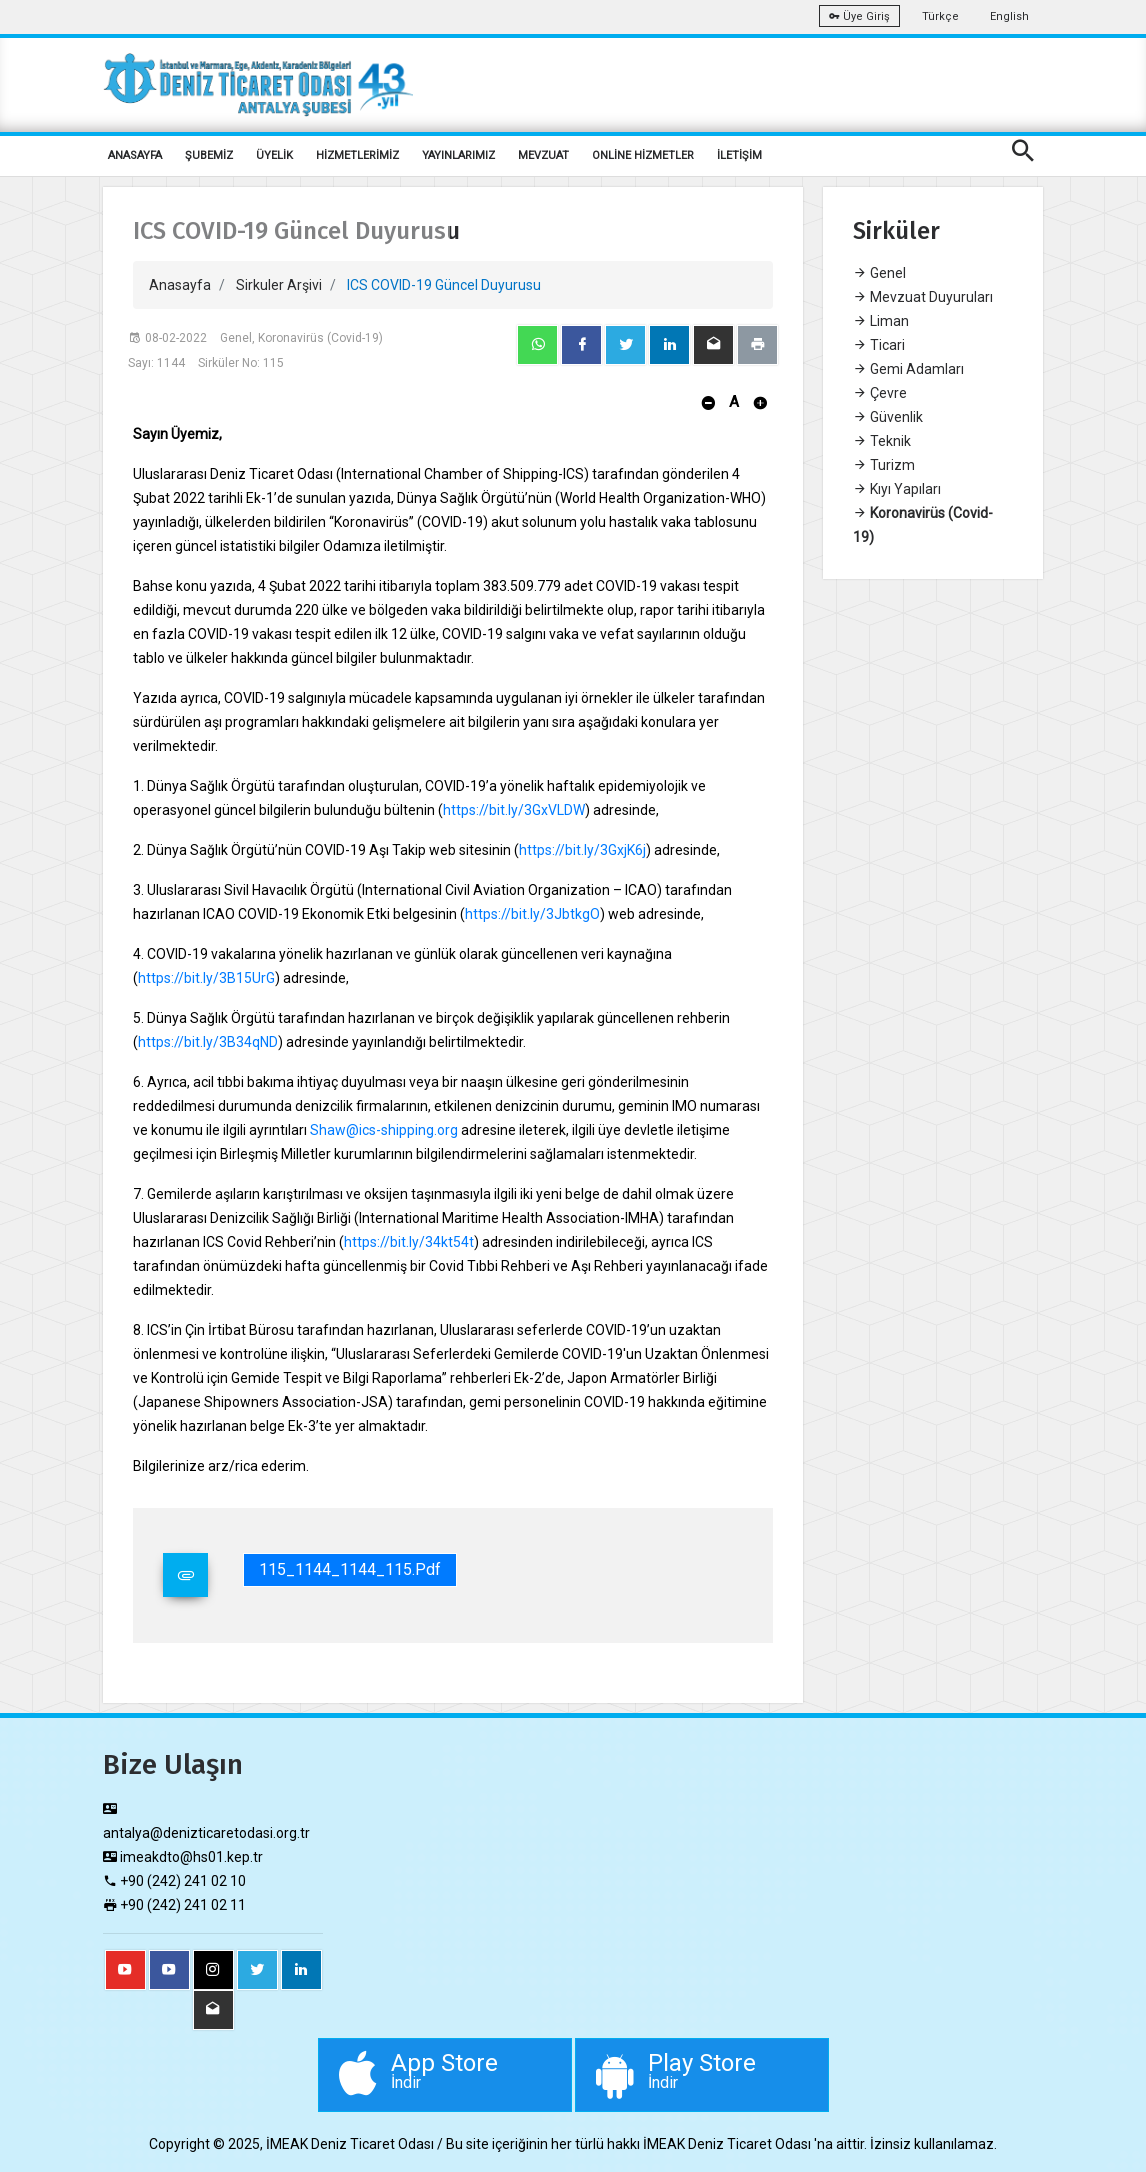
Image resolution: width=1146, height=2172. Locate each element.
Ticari (879, 345)
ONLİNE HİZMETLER (643, 155)
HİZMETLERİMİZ (357, 155)
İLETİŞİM (739, 155)
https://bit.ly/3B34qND (208, 1042)
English (1009, 16)
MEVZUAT (543, 155)
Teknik (882, 441)
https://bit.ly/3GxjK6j (582, 850)
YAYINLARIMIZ (458, 155)
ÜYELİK (274, 155)
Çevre (880, 393)
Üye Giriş (859, 16)
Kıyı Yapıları (897, 489)
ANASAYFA (135, 155)
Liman (881, 321)
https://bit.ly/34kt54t (409, 1242)
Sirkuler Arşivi (279, 285)
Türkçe (940, 16)
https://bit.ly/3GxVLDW (514, 810)
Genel (879, 273)
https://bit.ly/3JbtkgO (532, 914)
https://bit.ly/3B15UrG (206, 978)
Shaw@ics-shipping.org (384, 1130)
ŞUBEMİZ (209, 155)
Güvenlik (888, 417)
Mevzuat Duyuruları (923, 297)
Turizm (884, 465)
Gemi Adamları (908, 369)
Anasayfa (180, 285)
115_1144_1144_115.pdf (350, 1569)
